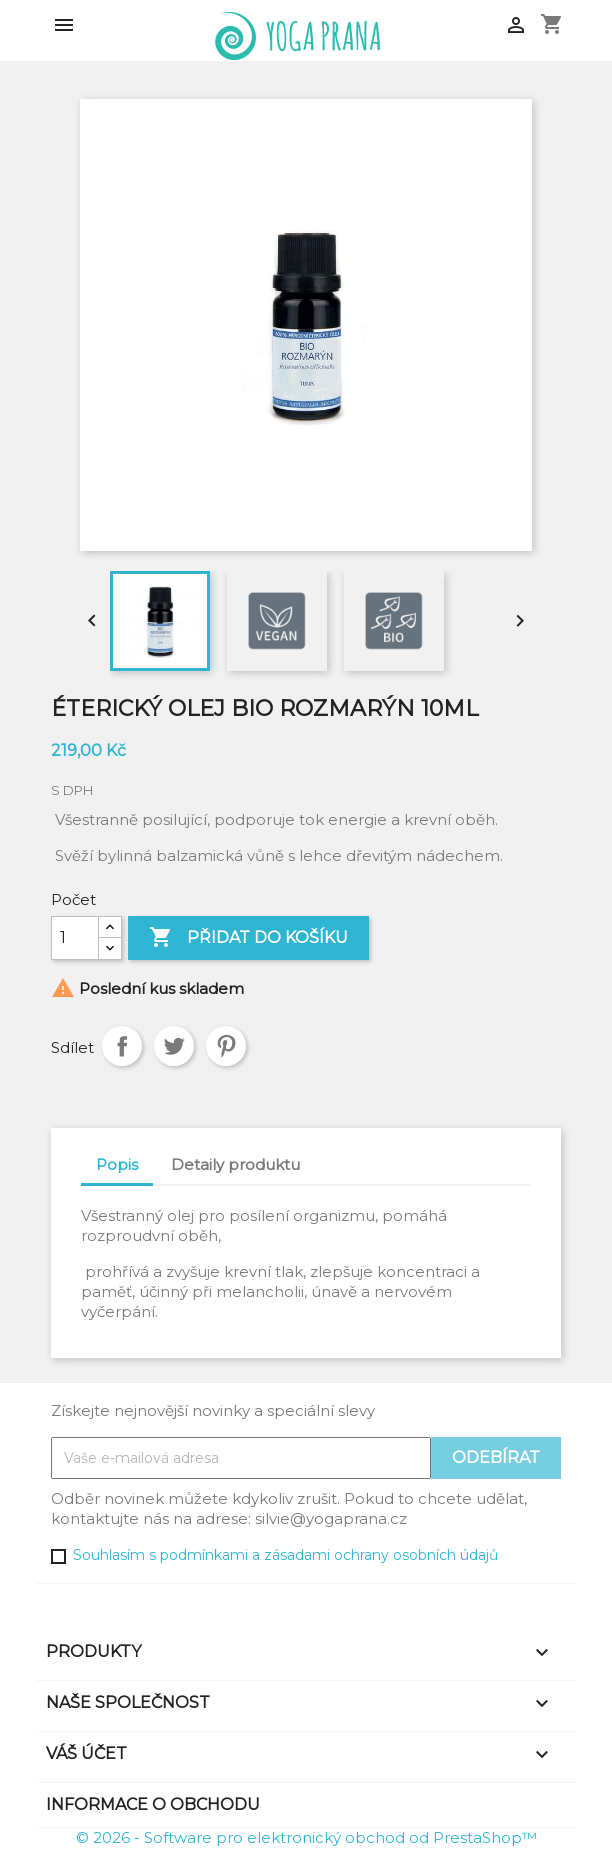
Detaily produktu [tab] (235, 1164)
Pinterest (226, 1046)
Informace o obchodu (153, 1804)
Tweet (174, 1046)
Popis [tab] (117, 1164)
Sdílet (122, 1046)
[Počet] (75, 938)
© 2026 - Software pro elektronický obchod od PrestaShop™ (306, 1837)
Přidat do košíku (248, 938)
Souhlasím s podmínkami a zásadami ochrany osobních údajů (285, 1555)
